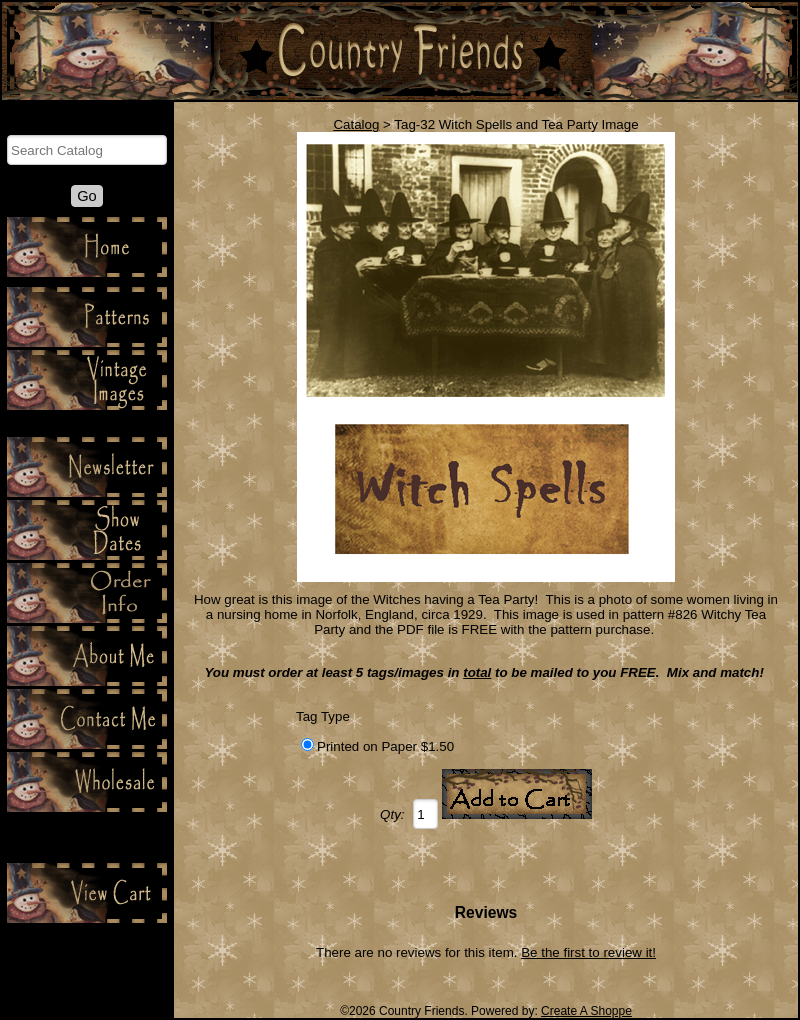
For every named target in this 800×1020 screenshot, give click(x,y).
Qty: (392, 814)
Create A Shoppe (586, 1011)
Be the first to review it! (588, 952)
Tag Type (323, 716)
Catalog (356, 124)
